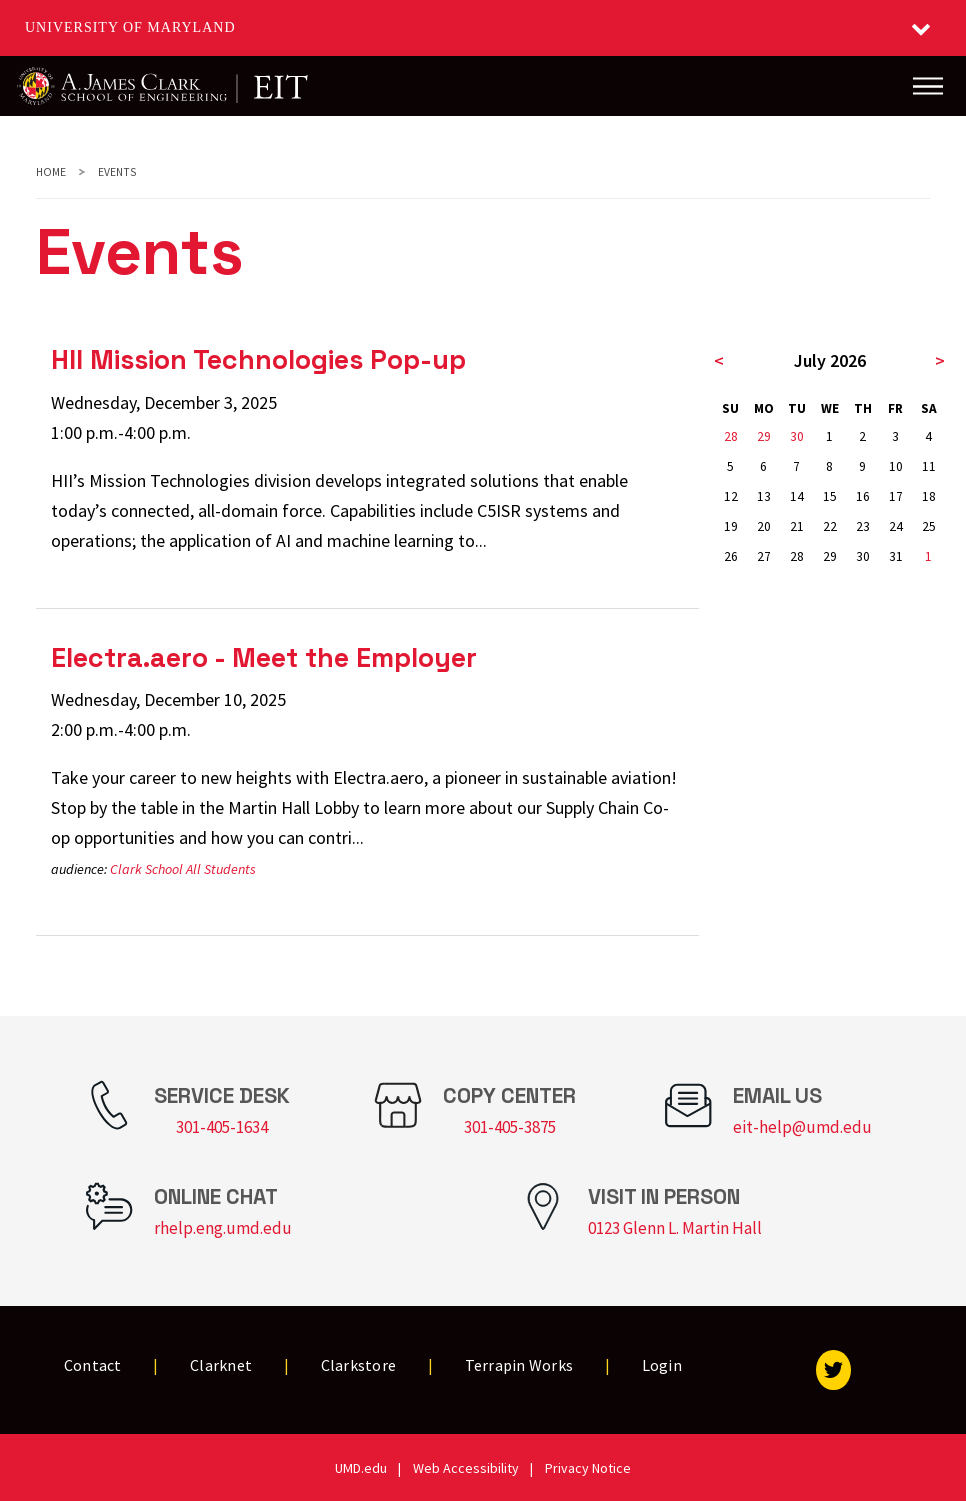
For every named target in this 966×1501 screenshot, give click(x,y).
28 (731, 436)
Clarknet (221, 1365)
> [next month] (940, 360)
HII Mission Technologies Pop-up (258, 359)
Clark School (146, 869)
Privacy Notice (588, 1468)
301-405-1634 (222, 1127)
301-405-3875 (510, 1127)
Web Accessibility (466, 1468)
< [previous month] (719, 360)
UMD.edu (361, 1468)
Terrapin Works (519, 1365)
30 (797, 436)
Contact (93, 1365)
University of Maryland (130, 27)
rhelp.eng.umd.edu (223, 1228)
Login (662, 1365)
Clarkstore (359, 1365)
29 (764, 436)
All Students (221, 869)
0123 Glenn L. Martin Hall (675, 1228)
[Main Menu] (928, 86)
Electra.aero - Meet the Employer (264, 657)
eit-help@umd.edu (802, 1127)
